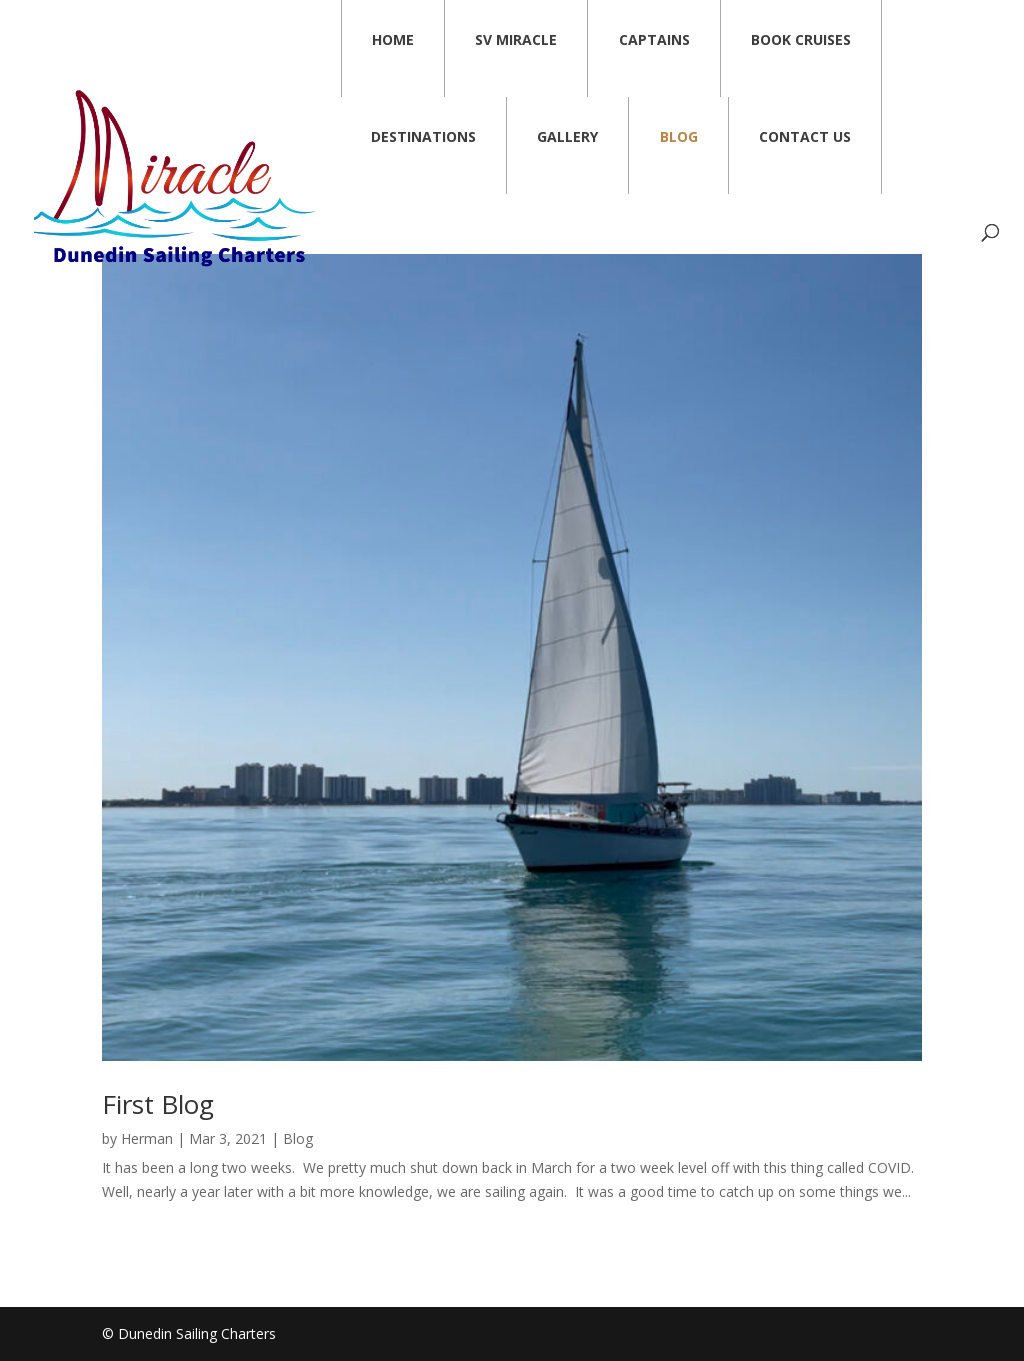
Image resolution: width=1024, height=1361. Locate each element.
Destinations (423, 136)
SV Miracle (516, 39)
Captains (654, 39)
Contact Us (805, 136)
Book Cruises (801, 39)
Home (393, 39)
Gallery (567, 136)
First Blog (158, 1104)
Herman (147, 1138)
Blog (679, 136)
